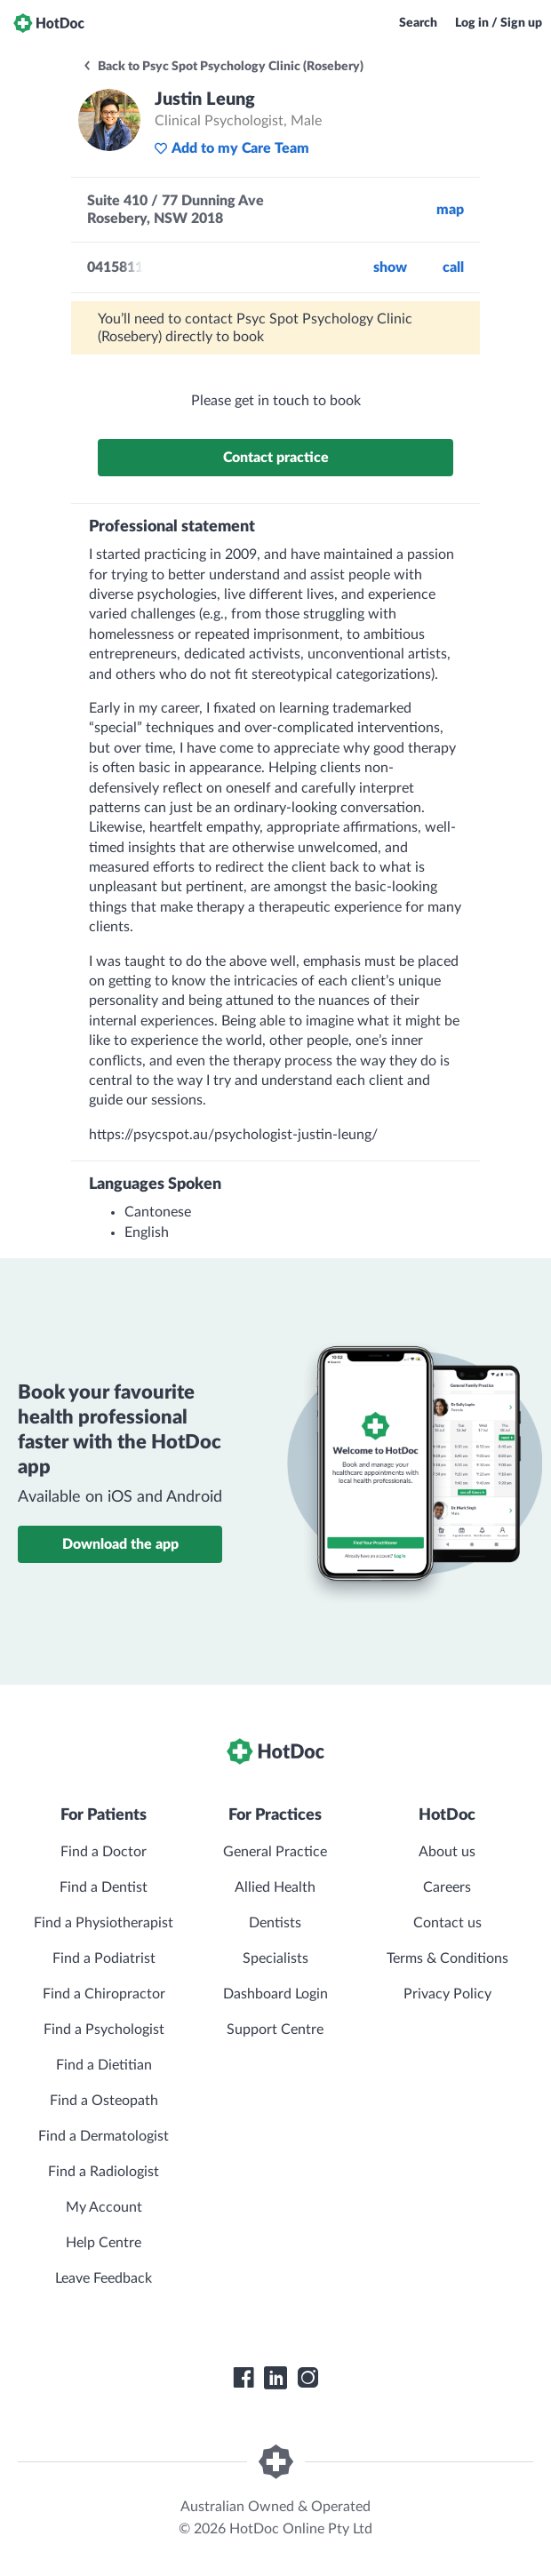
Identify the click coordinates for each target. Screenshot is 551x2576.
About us (447, 1852)
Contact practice (276, 458)
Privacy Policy (447, 1994)
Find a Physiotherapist (103, 1923)
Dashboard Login (275, 1994)
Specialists (275, 1958)
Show (390, 267)
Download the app (120, 1544)
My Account (104, 2207)
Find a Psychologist (104, 2029)
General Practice (275, 1852)
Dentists (275, 1923)
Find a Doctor (103, 1852)
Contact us (447, 1923)
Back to (222, 66)
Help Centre (103, 2243)
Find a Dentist (104, 1887)
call (453, 267)
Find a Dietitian (104, 2065)
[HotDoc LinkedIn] (275, 2377)
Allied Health (275, 1887)
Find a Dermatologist (103, 2136)
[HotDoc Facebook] (244, 2377)
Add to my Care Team (231, 148)
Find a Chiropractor (104, 1994)
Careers (447, 1887)
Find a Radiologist (103, 2172)
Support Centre (275, 2029)
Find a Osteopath (104, 2100)
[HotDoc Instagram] (307, 2377)
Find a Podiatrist (104, 1958)
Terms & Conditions (447, 1958)
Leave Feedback (103, 2278)
